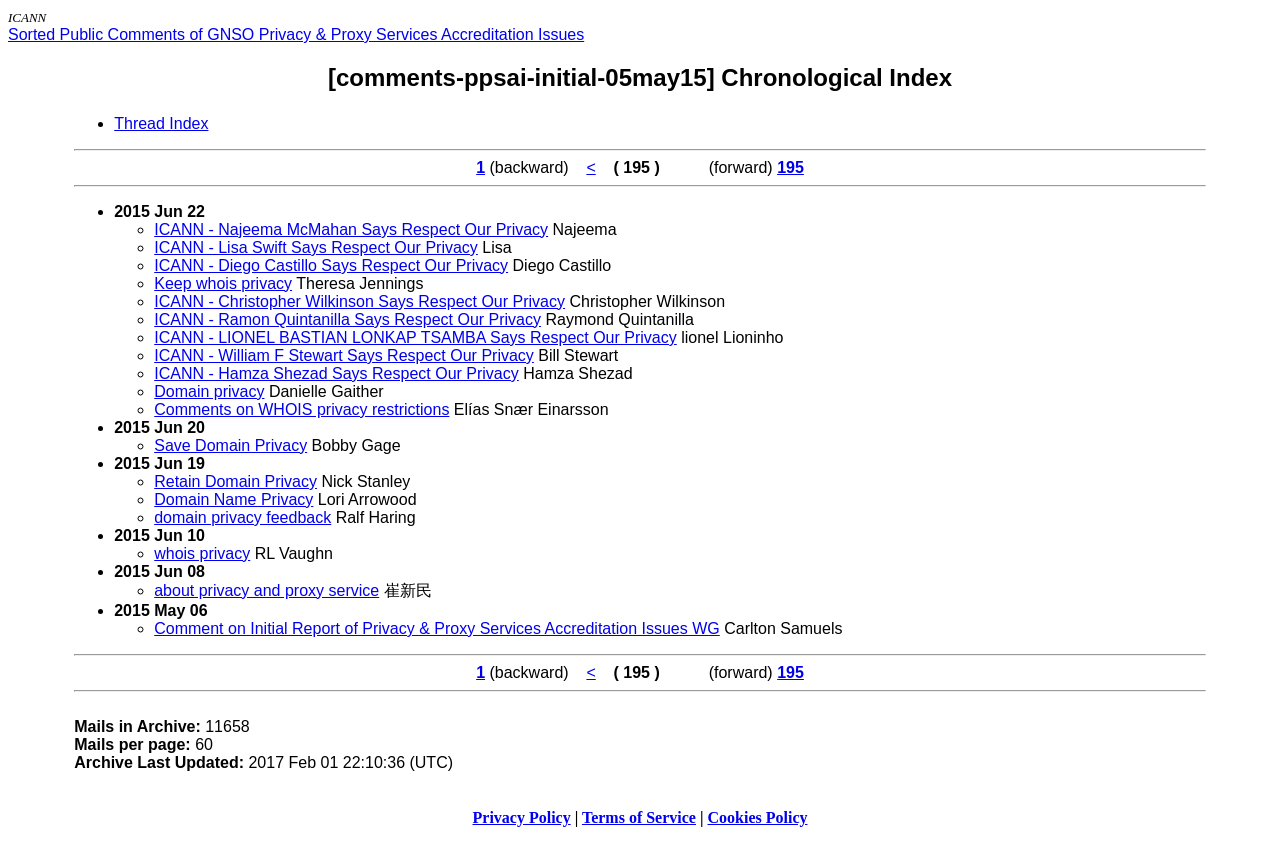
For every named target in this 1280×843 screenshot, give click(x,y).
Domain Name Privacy (233, 499)
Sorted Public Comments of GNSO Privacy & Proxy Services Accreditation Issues (296, 34)
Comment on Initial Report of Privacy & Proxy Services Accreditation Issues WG (437, 628)
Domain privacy (209, 391)
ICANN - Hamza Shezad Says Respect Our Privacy (336, 373)
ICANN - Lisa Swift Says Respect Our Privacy (316, 247)
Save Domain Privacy (230, 445)
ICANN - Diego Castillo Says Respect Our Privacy (331, 265)
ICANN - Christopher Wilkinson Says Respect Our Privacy (359, 301)
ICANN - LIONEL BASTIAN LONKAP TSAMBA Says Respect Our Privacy (415, 337)
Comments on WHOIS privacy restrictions (301, 409)
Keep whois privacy (223, 283)
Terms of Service (639, 817)
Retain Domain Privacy (235, 481)
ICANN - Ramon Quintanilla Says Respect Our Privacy (347, 319)
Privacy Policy (522, 817)
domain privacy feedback (242, 517)
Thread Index (161, 123)
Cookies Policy (758, 817)
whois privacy (202, 553)
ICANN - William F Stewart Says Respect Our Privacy (344, 355)
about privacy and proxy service (266, 590)
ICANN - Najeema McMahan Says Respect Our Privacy (351, 229)
